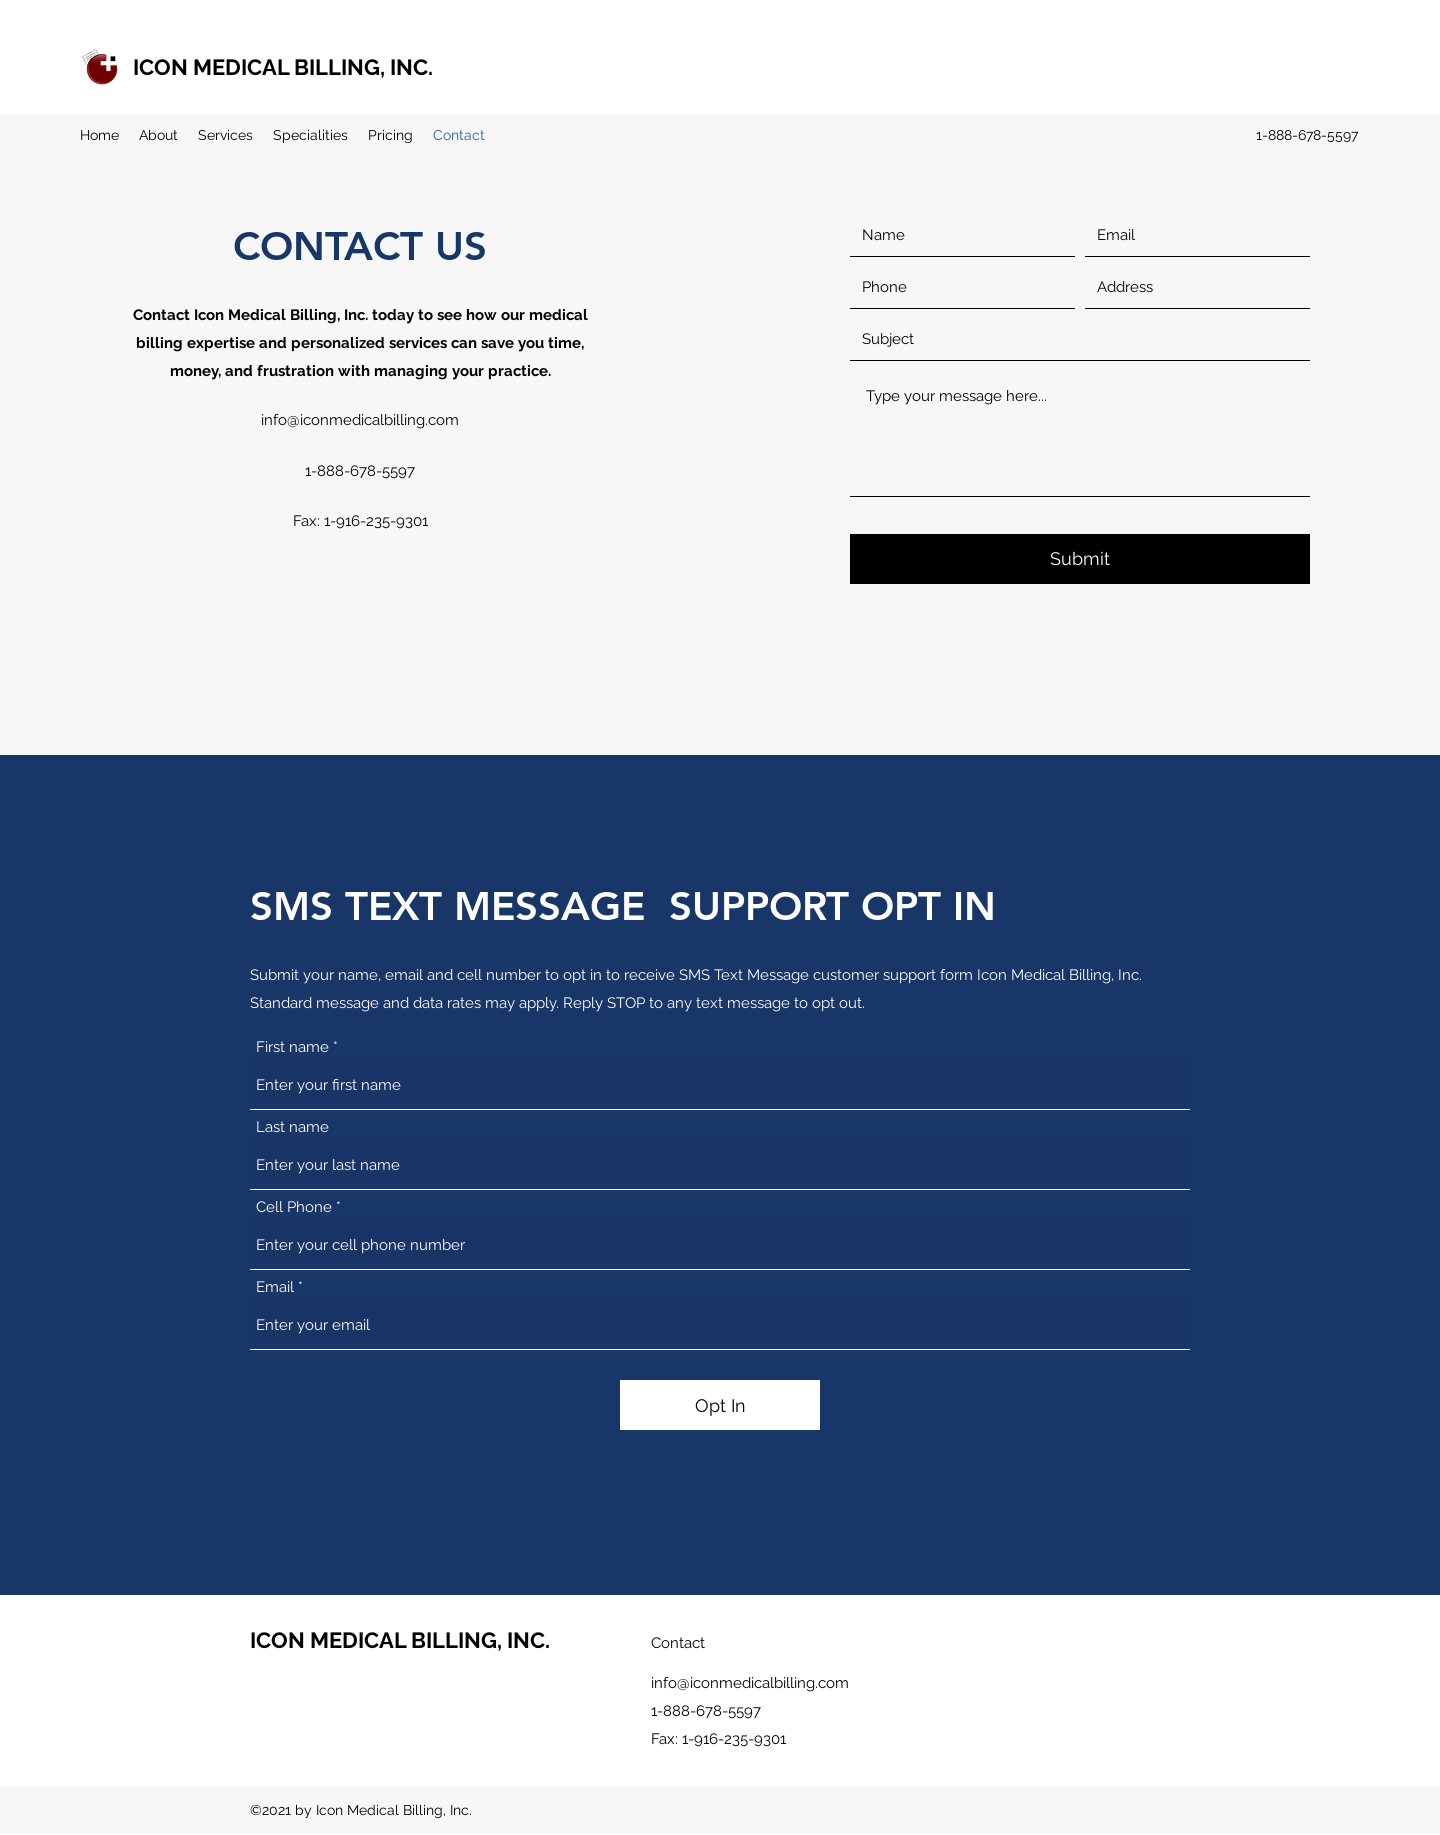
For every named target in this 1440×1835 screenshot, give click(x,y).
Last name (292, 1127)
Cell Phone (294, 1207)
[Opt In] (720, 1405)
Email (275, 1287)
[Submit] (1080, 559)
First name (292, 1047)
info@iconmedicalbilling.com (360, 420)
